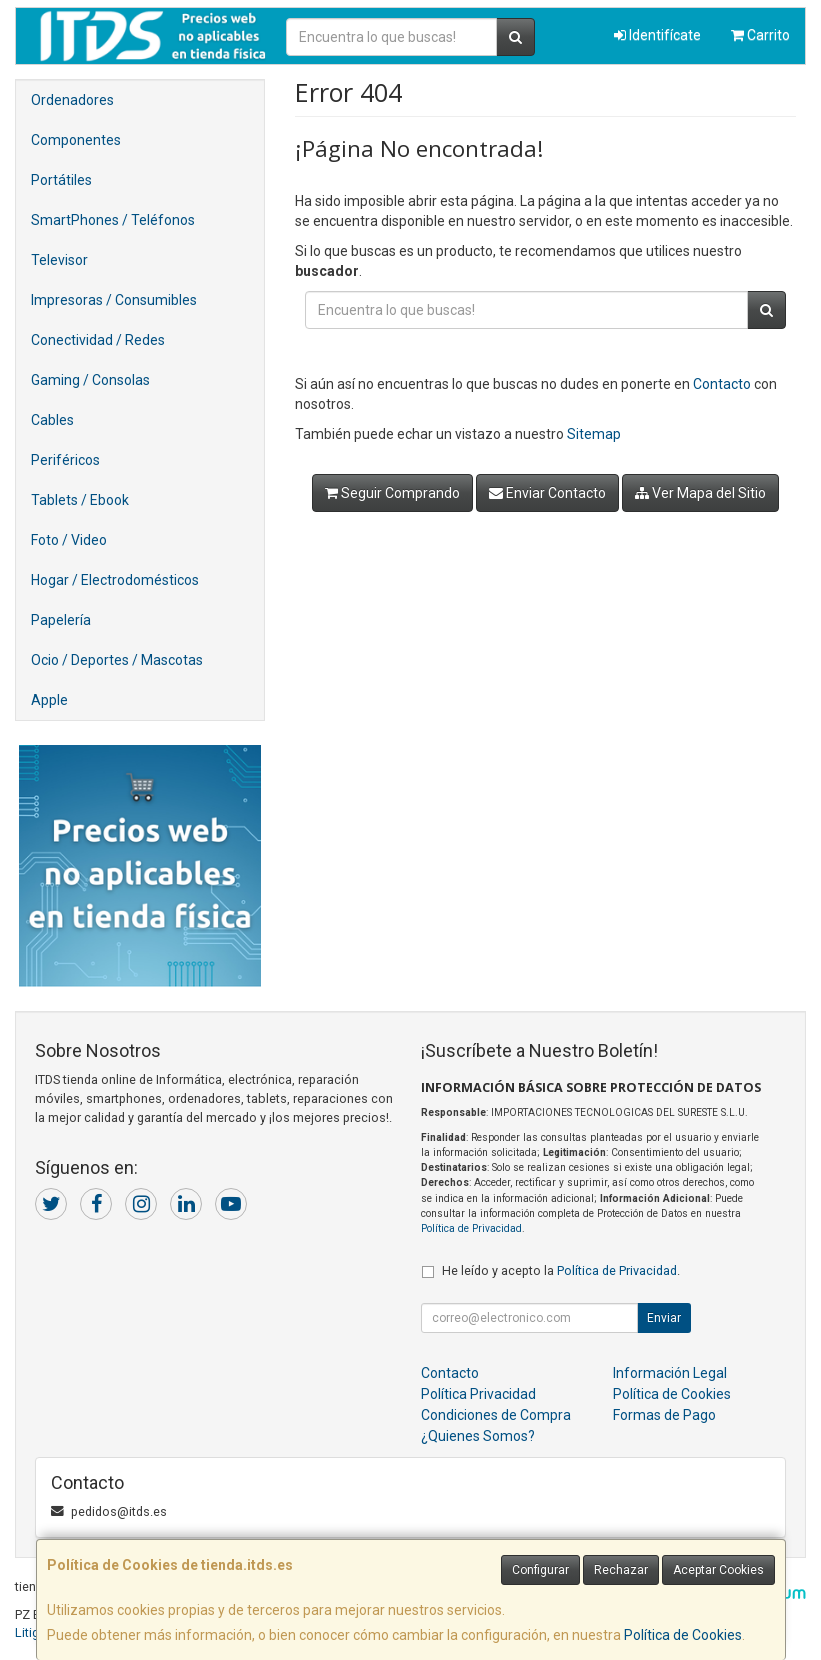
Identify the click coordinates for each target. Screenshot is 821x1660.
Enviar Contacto (547, 493)
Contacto (722, 384)
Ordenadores (72, 100)
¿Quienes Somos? (478, 1436)
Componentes (76, 140)
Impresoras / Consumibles (114, 300)
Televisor (59, 260)
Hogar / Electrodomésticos (115, 580)
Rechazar (621, 1570)
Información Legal (670, 1373)
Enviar (664, 1318)
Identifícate (657, 35)
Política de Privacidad (471, 1228)
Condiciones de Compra (496, 1415)
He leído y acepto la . (561, 1270)
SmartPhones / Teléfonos (113, 220)
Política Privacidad (478, 1394)
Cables (52, 420)
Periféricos (65, 460)
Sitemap (594, 434)
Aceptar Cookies (718, 1570)
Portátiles (61, 180)
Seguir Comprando (392, 493)
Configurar (540, 1570)
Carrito (760, 35)
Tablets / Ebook (80, 500)
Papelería (61, 620)
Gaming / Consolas (90, 380)
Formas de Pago (664, 1415)
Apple (49, 700)
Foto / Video (69, 540)
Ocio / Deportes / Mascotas (117, 660)
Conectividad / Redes (98, 340)
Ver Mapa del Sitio (700, 493)
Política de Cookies (683, 1635)
